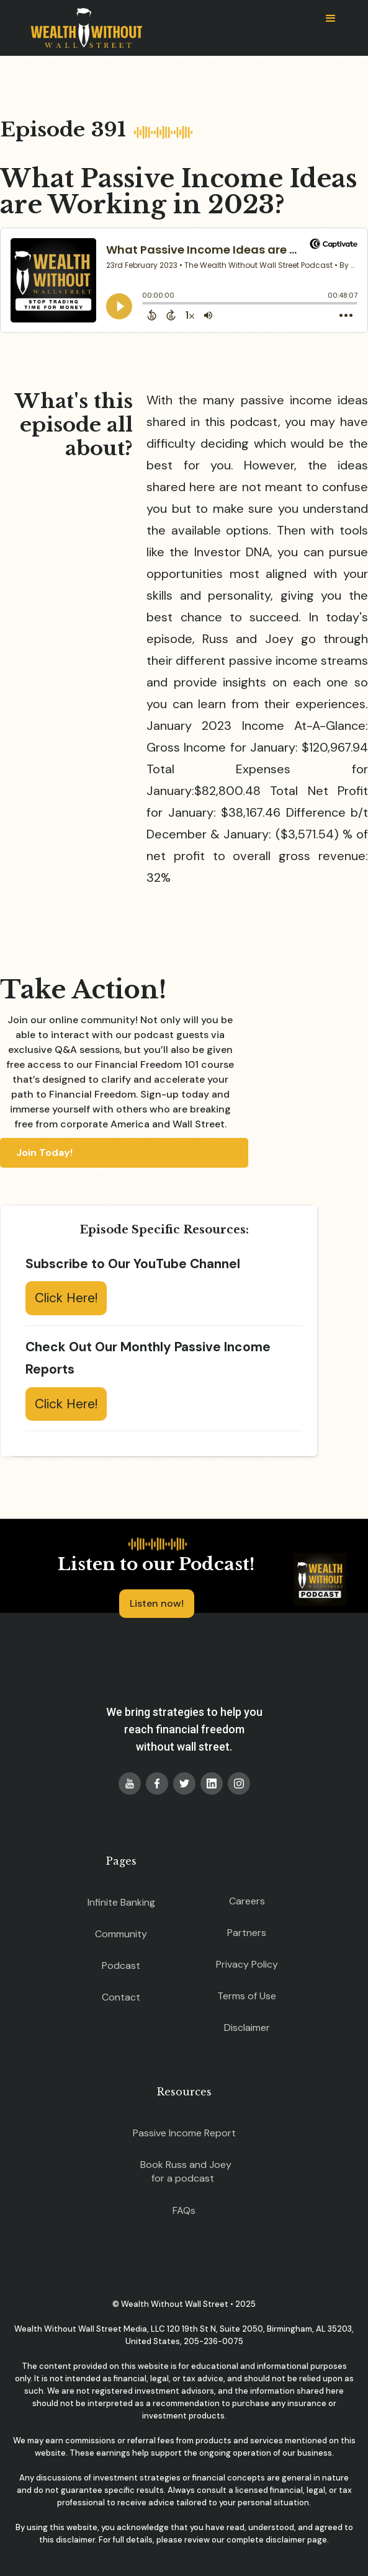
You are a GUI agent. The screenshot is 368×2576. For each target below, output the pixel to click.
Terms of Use (246, 1995)
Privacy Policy (247, 1964)
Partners (246, 1932)
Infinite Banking (121, 1902)
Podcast (121, 1965)
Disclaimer (247, 2027)
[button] (330, 18)
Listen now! (157, 1603)
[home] (83, 28)
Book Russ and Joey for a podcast (185, 2171)
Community (121, 1933)
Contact (121, 1997)
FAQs (184, 2210)
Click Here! (66, 1297)
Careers (247, 1901)
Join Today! (44, 1152)
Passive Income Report (184, 2132)
